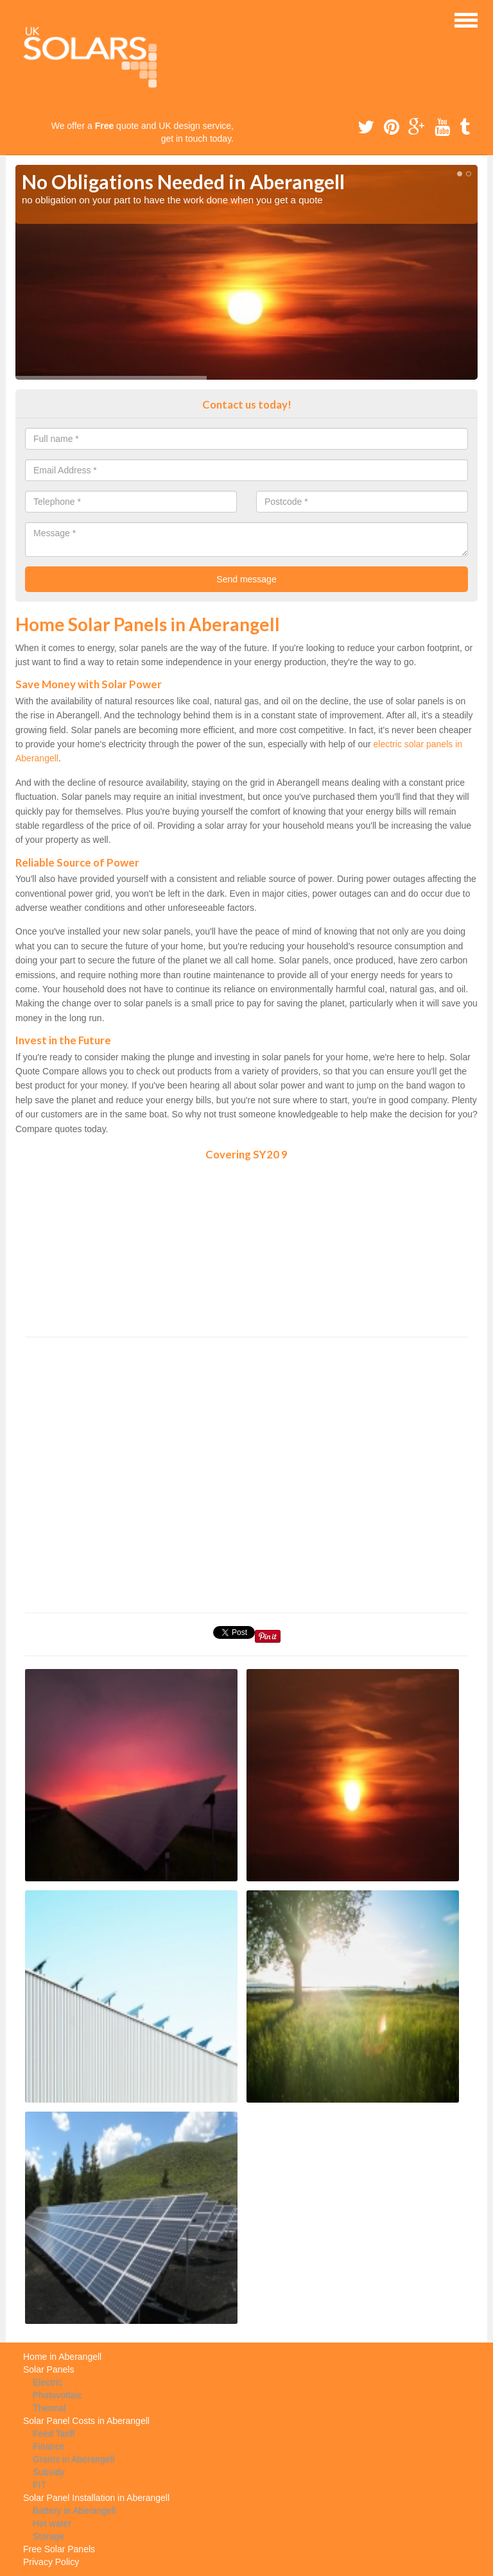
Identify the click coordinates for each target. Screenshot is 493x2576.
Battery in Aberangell (74, 2510)
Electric (47, 2382)
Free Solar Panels (59, 2549)
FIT (39, 2485)
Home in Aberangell (62, 2356)
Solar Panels (48, 2369)
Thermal (49, 2408)
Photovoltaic (57, 2395)
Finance (49, 2446)
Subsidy (49, 2472)
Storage (48, 2536)
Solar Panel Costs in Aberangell (86, 2421)
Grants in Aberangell (73, 2459)
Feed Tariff (54, 2433)
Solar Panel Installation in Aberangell (96, 2498)
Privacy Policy (51, 2562)
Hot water (52, 2523)
